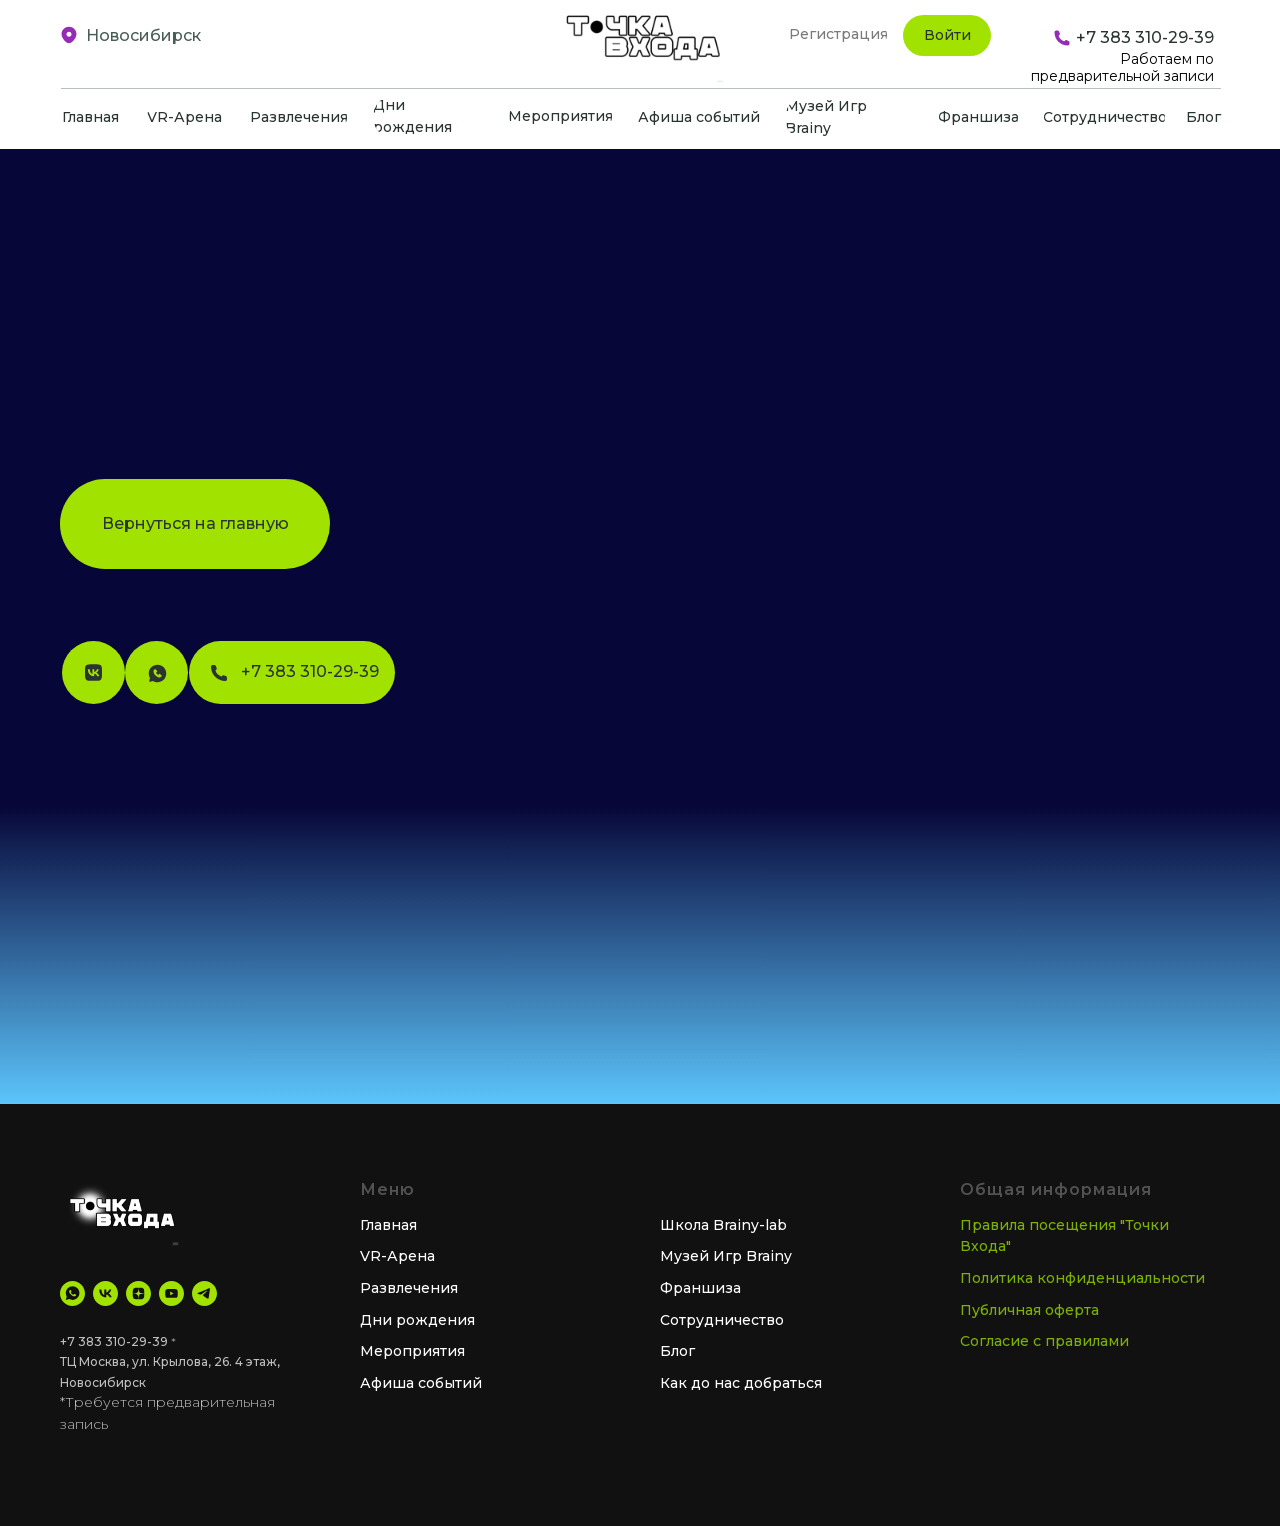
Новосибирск (143, 35)
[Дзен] (138, 1293)
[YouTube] (171, 1293)
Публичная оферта (1029, 1310)
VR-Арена (397, 1256)
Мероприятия (412, 1351)
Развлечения (409, 1288)
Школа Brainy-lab (723, 1225)
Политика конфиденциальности (1082, 1278)
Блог (677, 1351)
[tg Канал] (204, 1293)
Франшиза (700, 1288)
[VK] (105, 1293)
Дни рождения (417, 1320)
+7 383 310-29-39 (114, 1341)
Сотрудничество (722, 1320)
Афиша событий (421, 1383)
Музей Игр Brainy (726, 1256)
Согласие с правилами (1044, 1341)
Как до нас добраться (741, 1383)
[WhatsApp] (72, 1293)
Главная (388, 1225)
